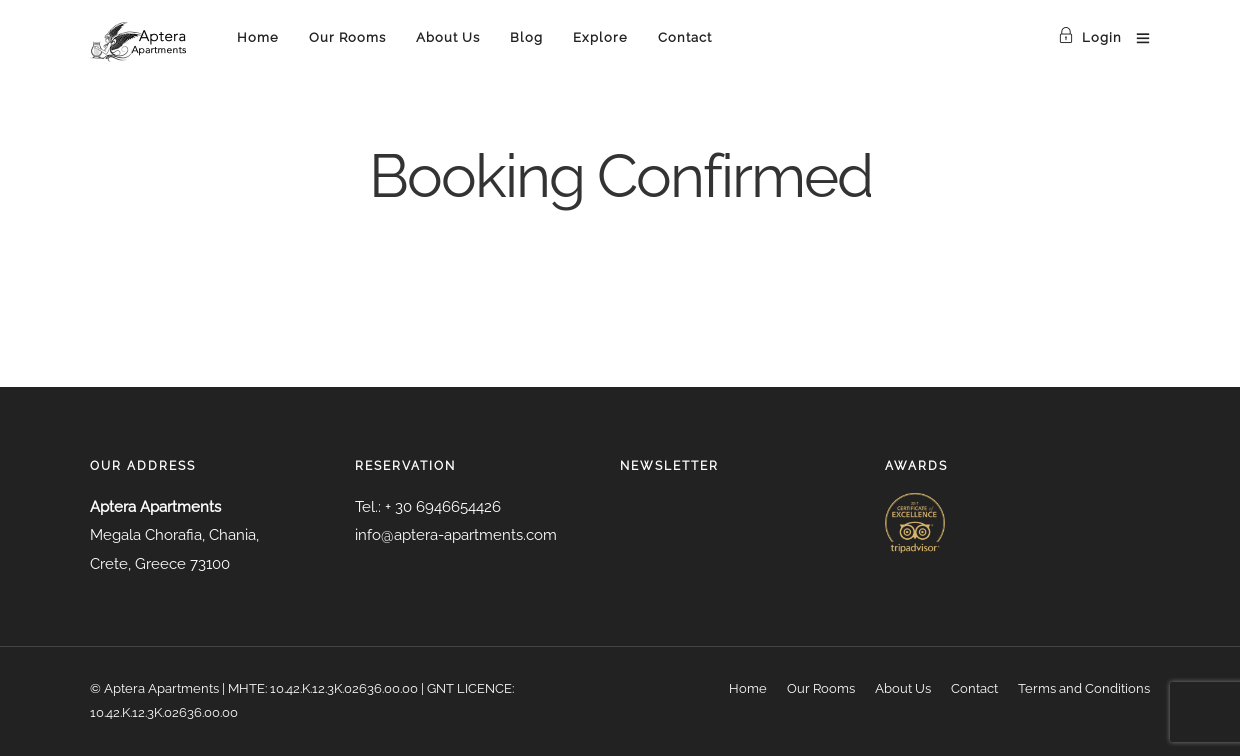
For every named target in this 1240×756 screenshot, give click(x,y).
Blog (526, 37)
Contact (685, 37)
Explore (600, 37)
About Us (448, 37)
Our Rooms (347, 37)
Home (258, 37)
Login (1090, 37)
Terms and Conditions (1084, 688)
